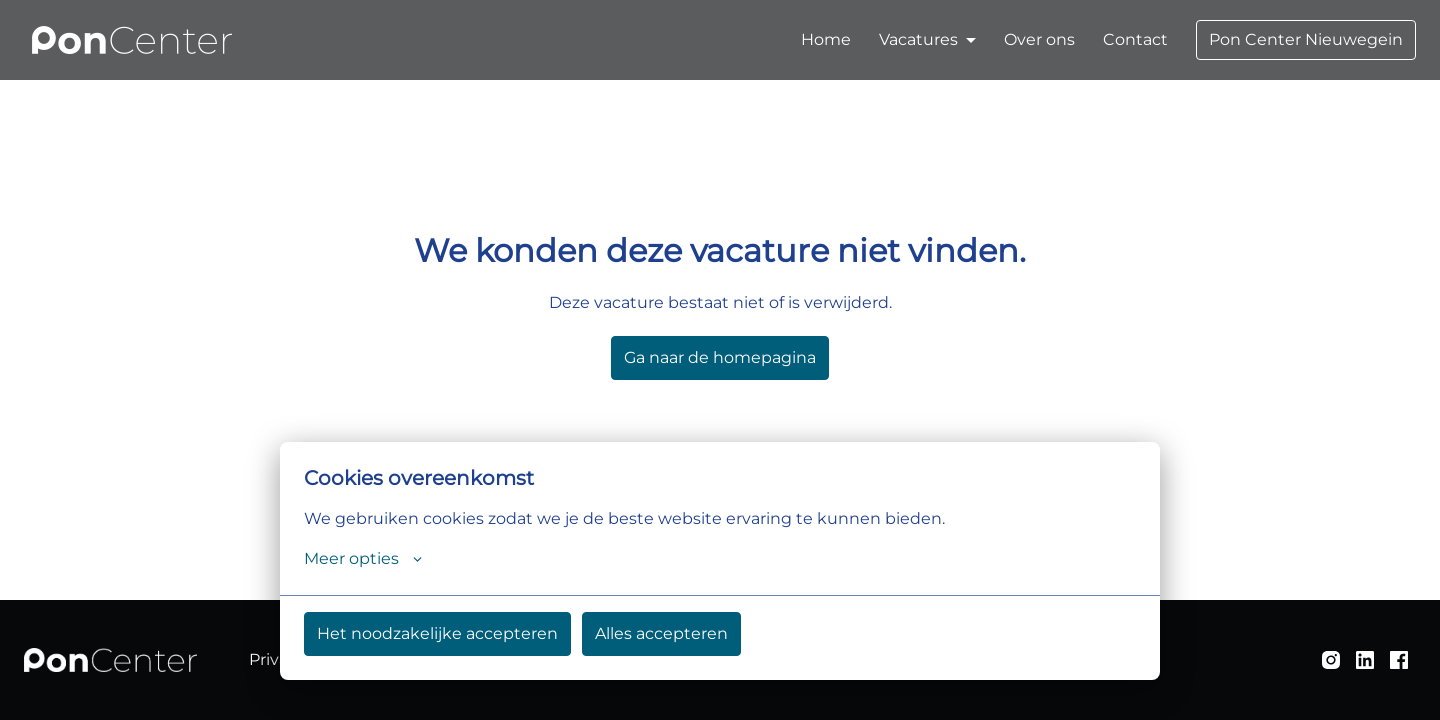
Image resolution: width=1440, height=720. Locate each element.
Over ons (1039, 39)
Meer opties (363, 559)
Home (826, 39)
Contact (1135, 39)
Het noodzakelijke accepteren (437, 633)
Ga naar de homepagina (720, 357)
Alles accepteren (661, 633)
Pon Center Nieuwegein (1306, 39)
